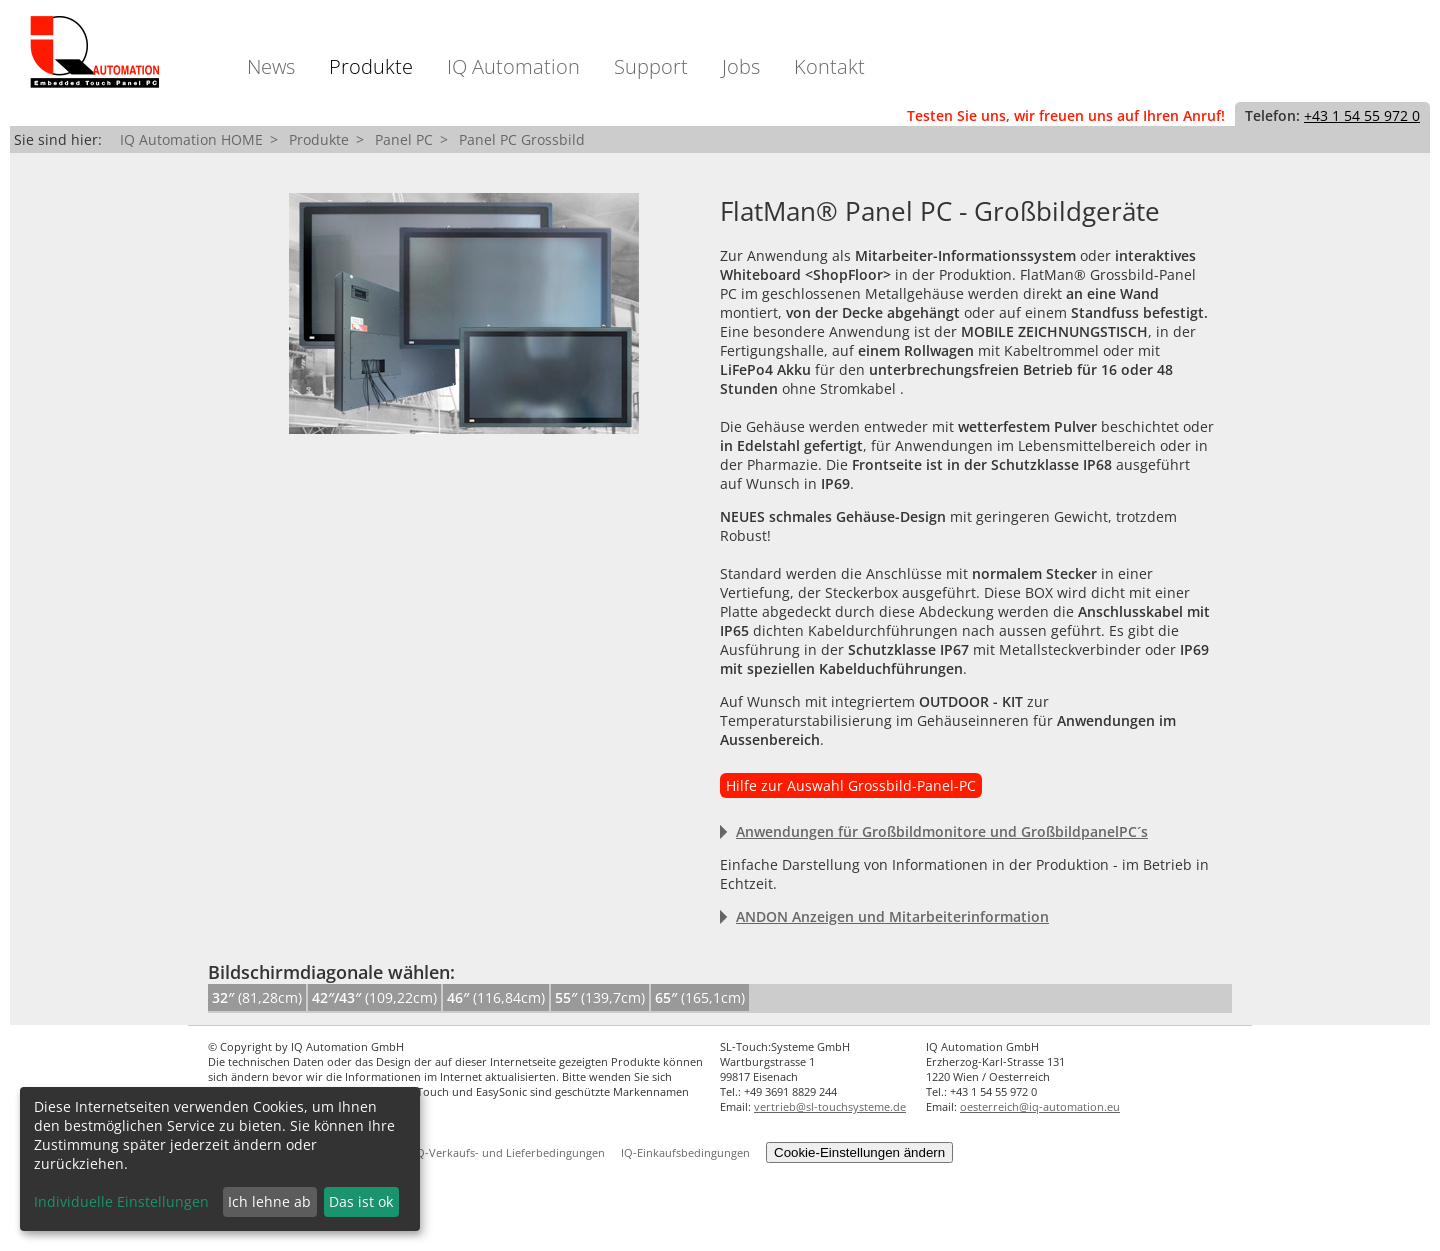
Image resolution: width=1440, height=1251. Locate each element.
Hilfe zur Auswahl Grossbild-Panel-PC (851, 785)
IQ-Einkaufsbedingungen (685, 1152)
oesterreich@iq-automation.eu (1040, 1106)
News (271, 66)
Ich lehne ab (269, 1201)
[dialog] (220, 1159)
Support (651, 66)
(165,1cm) (700, 997)
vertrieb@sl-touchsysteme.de (830, 1106)
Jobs (741, 66)
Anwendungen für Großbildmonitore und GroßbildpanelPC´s (942, 831)
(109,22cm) (374, 997)
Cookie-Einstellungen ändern (859, 1152)
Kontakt (829, 66)
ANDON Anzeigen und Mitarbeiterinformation (892, 916)
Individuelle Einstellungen (121, 1201)
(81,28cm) (257, 997)
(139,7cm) (600, 997)
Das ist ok (361, 1201)
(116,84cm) (496, 997)
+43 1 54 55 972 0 (1362, 115)
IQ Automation (513, 66)
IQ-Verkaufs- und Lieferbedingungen (509, 1152)
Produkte (371, 66)
